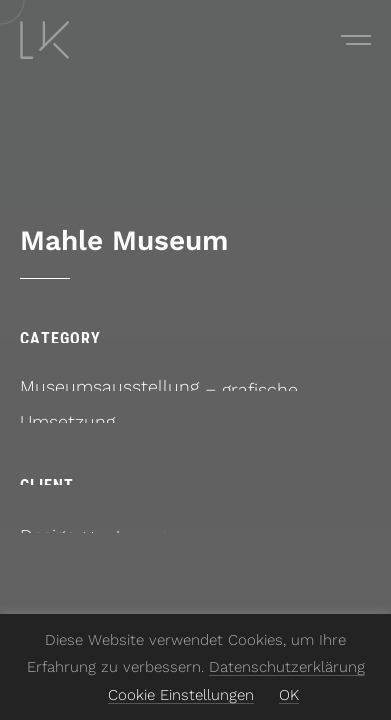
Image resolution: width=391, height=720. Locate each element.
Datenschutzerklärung (287, 667)
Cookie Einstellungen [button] (181, 695)
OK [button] (289, 695)
